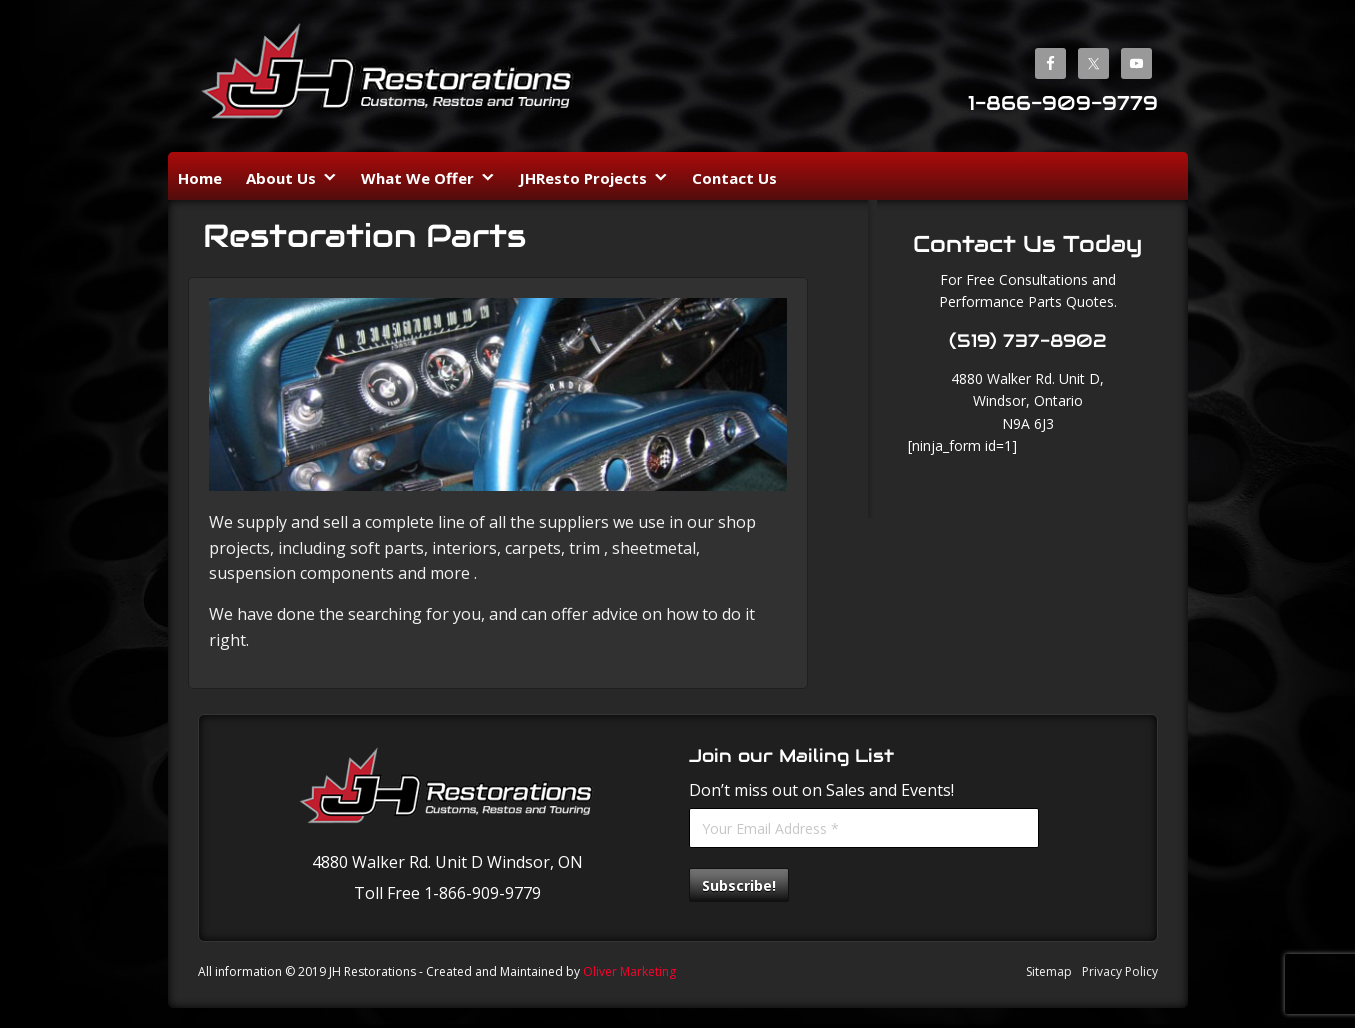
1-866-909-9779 (1063, 103)
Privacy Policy (1120, 971)
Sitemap (1049, 971)
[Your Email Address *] (864, 828)
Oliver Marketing (629, 971)
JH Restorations (388, 78)
